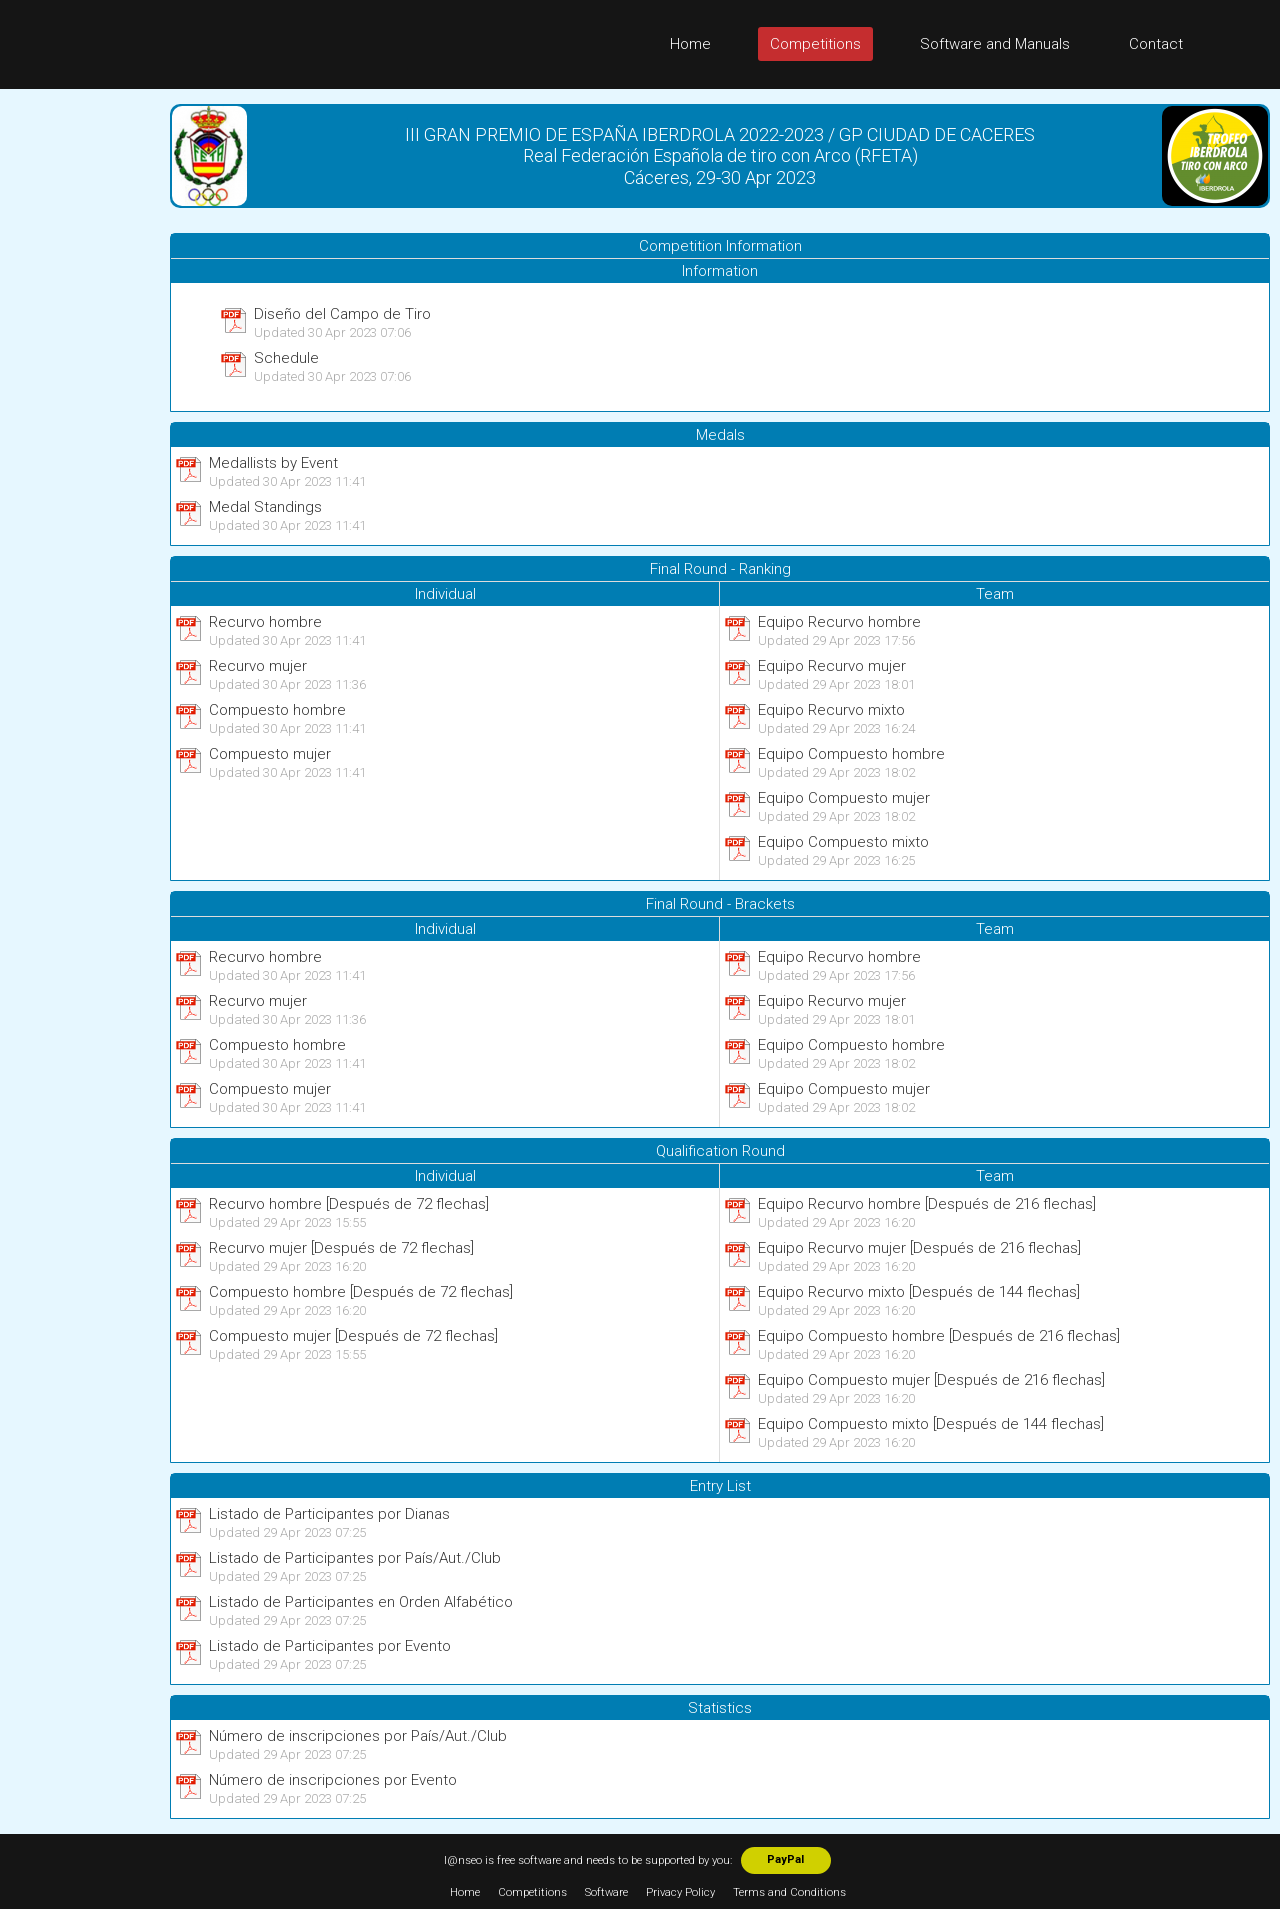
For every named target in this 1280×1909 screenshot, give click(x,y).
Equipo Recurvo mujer (832, 666)
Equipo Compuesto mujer (844, 798)
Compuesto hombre (277, 710)
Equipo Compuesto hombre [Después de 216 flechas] (939, 1336)
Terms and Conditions (789, 1892)
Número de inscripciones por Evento (333, 1780)
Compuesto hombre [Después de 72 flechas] (361, 1292)
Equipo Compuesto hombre (851, 754)
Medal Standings (265, 507)
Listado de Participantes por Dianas (329, 1514)
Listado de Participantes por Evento (330, 1646)
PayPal (785, 1859)
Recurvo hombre (265, 622)
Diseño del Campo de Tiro (342, 314)
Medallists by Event (273, 463)
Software (606, 1892)
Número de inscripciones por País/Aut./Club (358, 1736)
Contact (1156, 44)
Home (690, 44)
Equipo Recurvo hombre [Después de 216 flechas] (927, 1204)
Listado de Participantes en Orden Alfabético (361, 1602)
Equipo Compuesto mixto (843, 842)
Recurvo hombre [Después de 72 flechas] (349, 1204)
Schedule (286, 358)
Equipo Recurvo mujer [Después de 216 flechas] (919, 1248)
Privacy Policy (680, 1892)
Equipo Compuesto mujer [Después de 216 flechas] (931, 1380)
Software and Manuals (995, 44)
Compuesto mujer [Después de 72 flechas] (353, 1336)
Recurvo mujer (258, 666)
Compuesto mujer (270, 754)
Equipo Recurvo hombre (839, 622)
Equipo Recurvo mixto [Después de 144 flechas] (919, 1292)
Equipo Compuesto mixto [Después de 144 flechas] (931, 1424)
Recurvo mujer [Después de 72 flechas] (341, 1248)
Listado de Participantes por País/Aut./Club (355, 1558)
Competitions (815, 44)
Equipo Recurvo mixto (831, 710)
